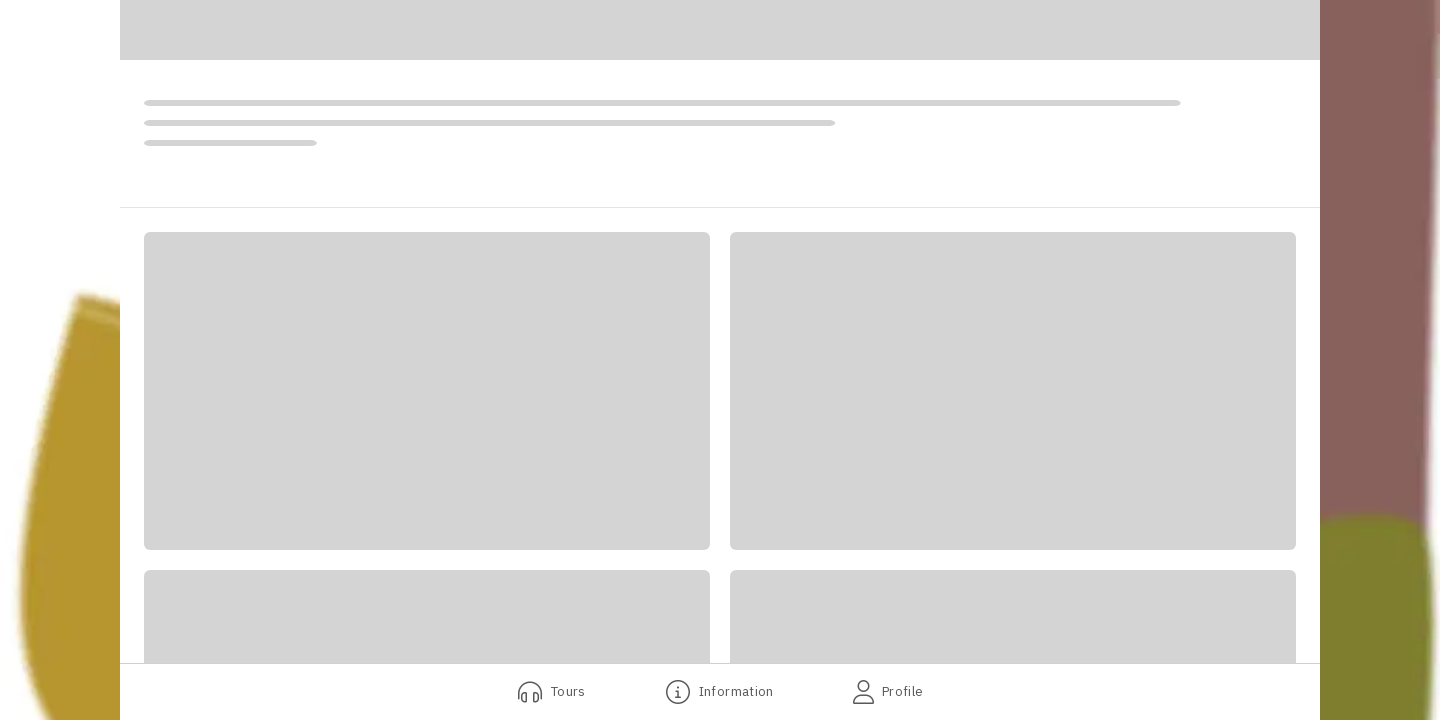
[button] (427, 391)
